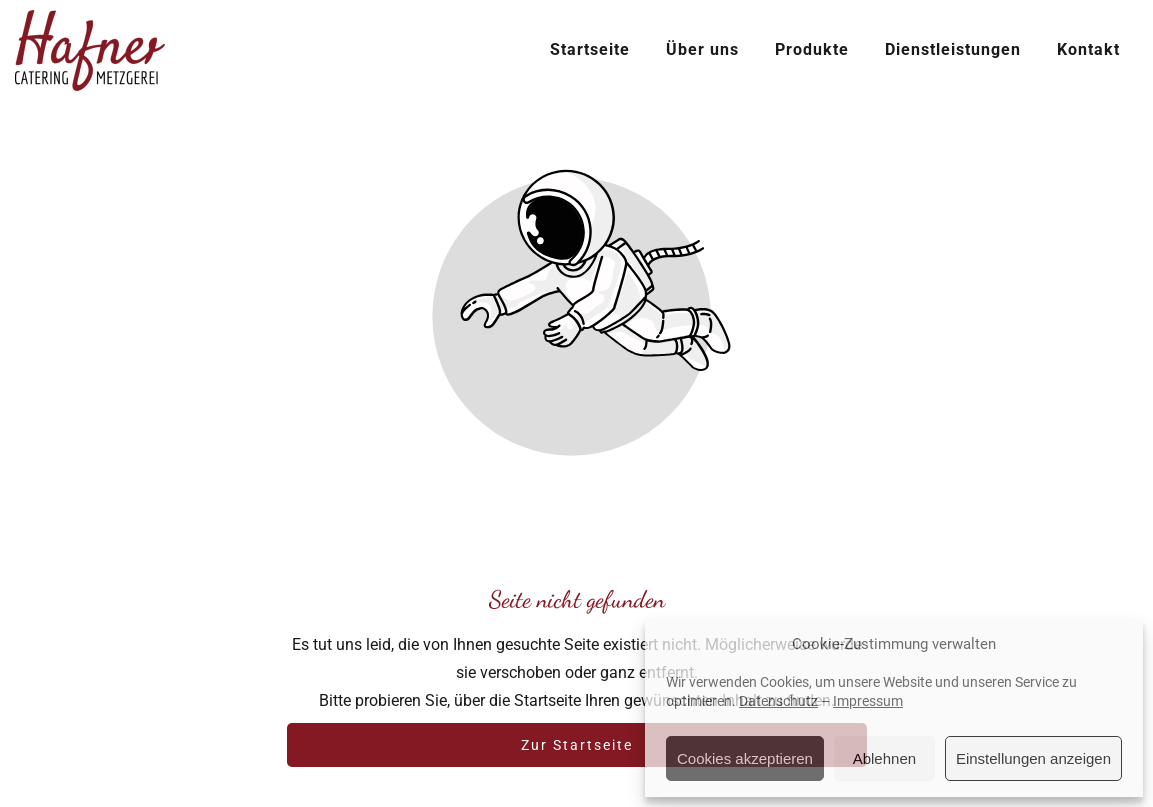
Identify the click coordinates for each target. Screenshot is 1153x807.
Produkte (812, 49)
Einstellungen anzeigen (1033, 758)
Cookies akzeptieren (745, 758)
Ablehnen (884, 758)
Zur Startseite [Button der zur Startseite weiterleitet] (577, 745)
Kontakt (1088, 49)
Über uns (702, 49)
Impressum (868, 701)
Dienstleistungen (953, 49)
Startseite (590, 49)
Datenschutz (778, 701)
